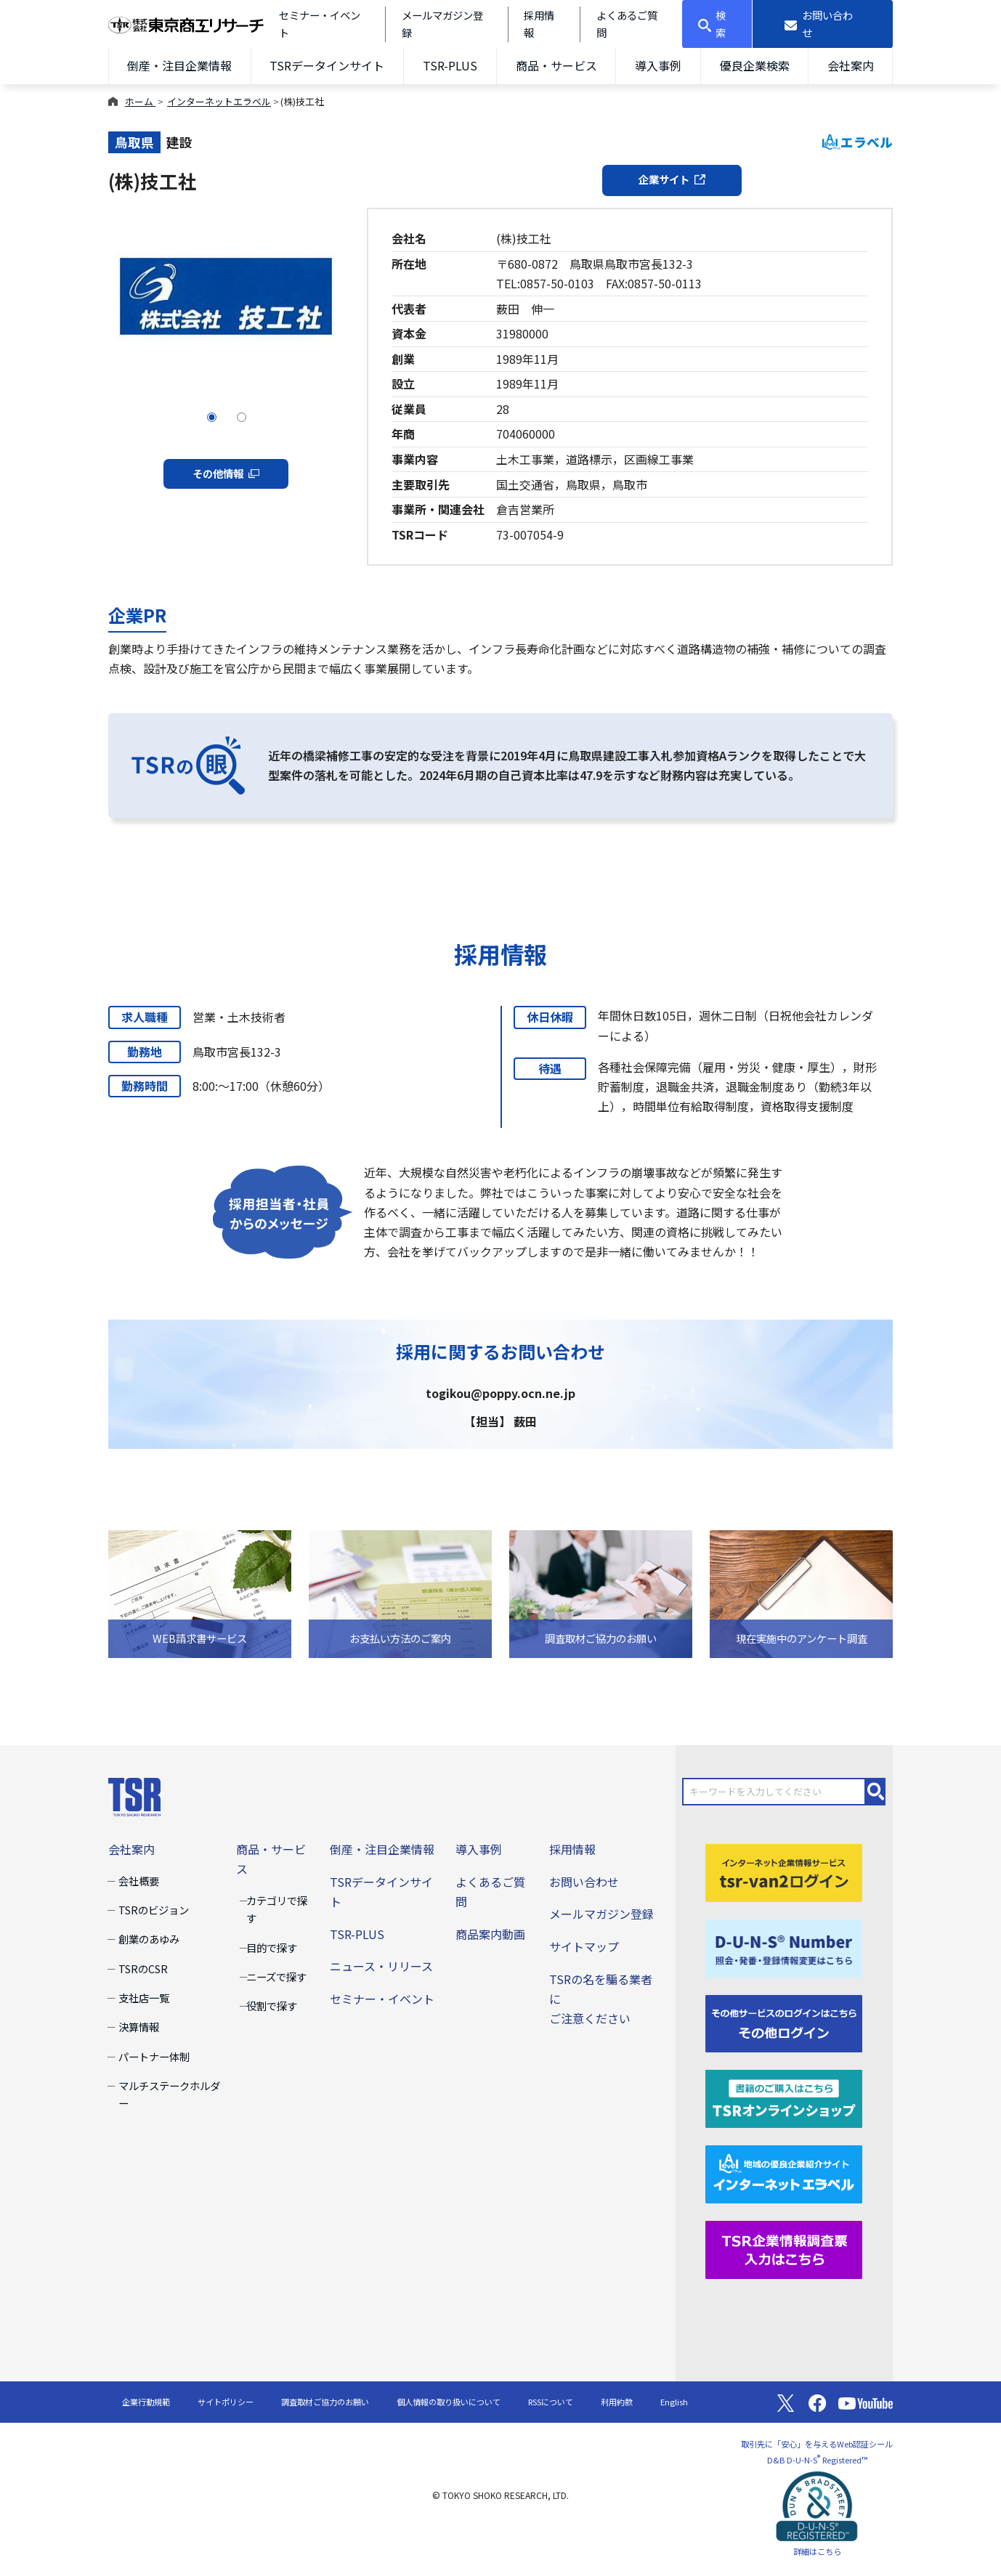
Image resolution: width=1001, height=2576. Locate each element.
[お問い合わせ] (823, 24)
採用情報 (572, 1849)
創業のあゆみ (148, 1938)
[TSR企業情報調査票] (783, 2248)
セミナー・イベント (382, 1998)
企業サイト (672, 179)
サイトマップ (584, 1946)
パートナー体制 (154, 2056)
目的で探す (271, 1947)
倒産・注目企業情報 (179, 65)
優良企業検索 (755, 65)
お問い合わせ (584, 1881)
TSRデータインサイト (327, 65)
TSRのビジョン (153, 1909)
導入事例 (658, 65)
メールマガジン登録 (601, 1913)
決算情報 (138, 2026)
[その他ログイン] (783, 2022)
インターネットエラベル (219, 101)
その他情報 (225, 473)
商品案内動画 (490, 1934)
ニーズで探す (276, 1976)
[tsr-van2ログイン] (783, 1871)
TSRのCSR (143, 1968)
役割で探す (271, 2005)
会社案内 (850, 65)
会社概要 (138, 1880)
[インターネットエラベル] (783, 2173)
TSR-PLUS (450, 65)
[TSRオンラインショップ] (783, 2097)
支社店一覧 (143, 1997)
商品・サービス (556, 65)
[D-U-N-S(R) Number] (783, 1946)
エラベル (857, 142)
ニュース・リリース (381, 1966)
